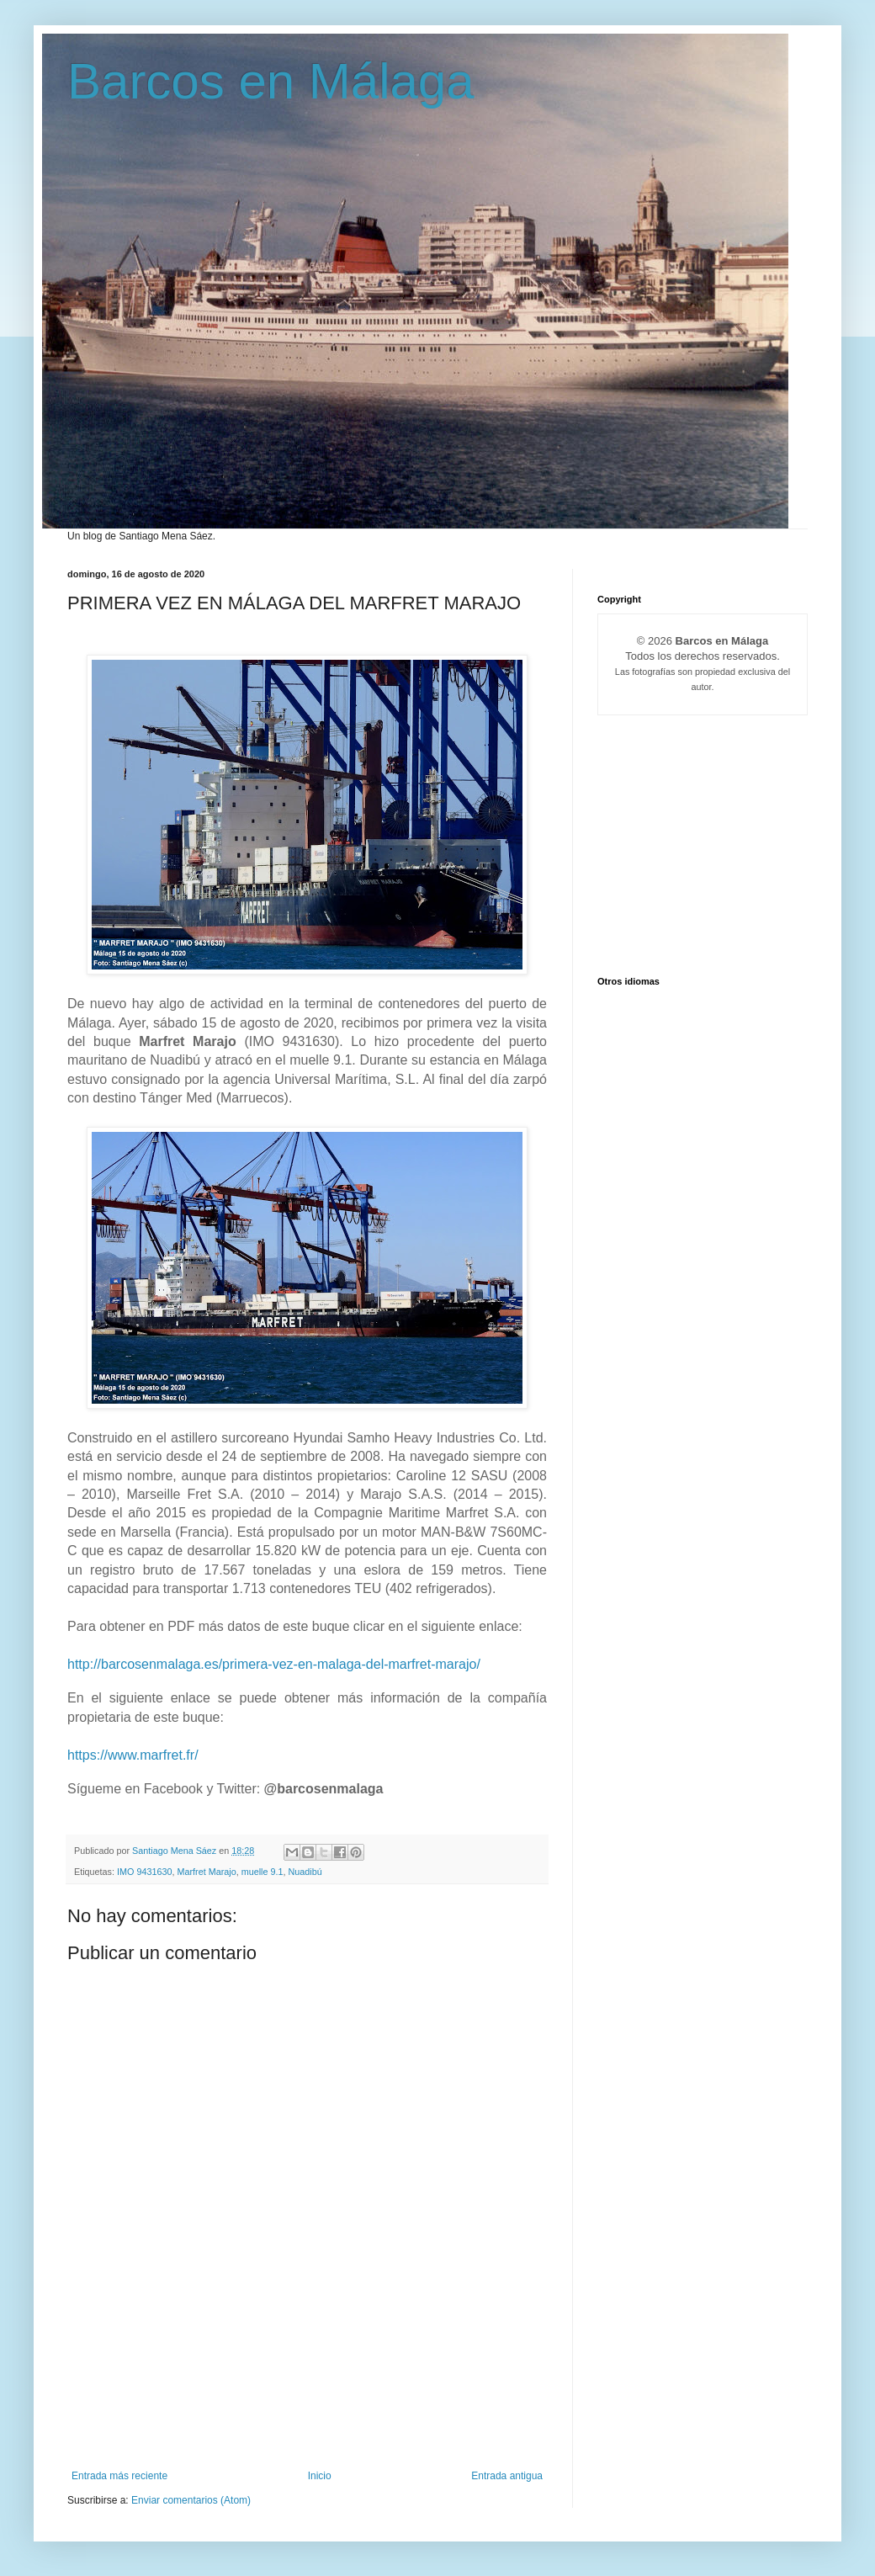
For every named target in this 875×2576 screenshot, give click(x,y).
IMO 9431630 (144, 1872)
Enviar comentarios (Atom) (191, 2500)
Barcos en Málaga (271, 81)
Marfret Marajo (206, 1872)
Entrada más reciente (119, 2476)
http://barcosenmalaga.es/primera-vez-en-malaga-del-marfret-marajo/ (273, 1664)
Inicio (319, 2476)
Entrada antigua (507, 2476)
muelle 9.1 (262, 1872)
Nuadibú (305, 1872)
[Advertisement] (307, 2396)
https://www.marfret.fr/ (133, 1755)
